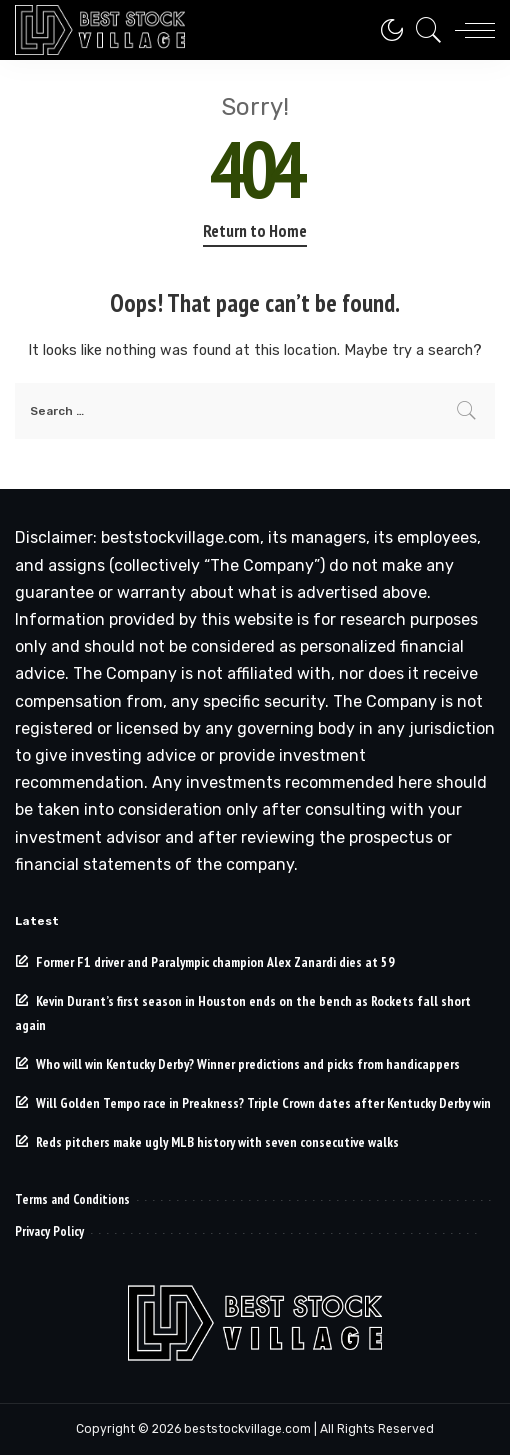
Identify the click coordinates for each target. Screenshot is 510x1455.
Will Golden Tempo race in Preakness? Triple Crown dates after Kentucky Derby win (263, 1103)
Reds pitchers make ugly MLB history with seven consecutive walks (217, 1142)
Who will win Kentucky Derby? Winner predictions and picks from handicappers (248, 1064)
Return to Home (255, 231)
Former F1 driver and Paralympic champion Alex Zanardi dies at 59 (215, 962)
